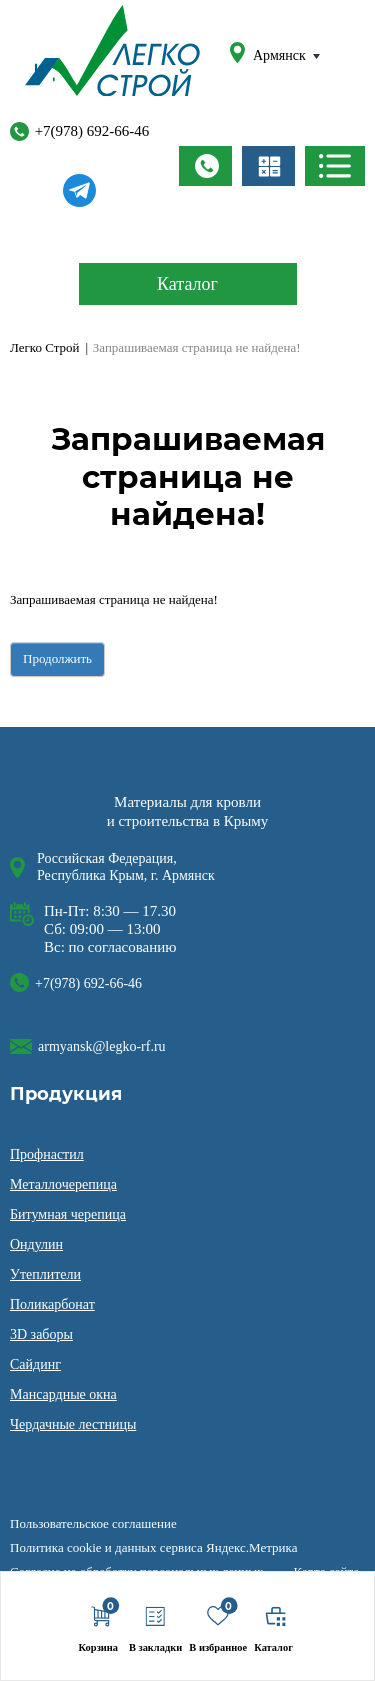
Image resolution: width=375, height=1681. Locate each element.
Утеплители (45, 1274)
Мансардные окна (63, 1394)
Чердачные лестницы (73, 1424)
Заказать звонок (205, 166)
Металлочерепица (63, 1184)
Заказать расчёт (268, 166)
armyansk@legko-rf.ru (102, 1046)
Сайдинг (35, 1364)
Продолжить (57, 658)
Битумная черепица (68, 1214)
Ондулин (36, 1244)
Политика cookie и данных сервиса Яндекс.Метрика (153, 1547)
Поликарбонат (52, 1304)
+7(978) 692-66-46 (80, 129)
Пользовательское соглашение (93, 1523)
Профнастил (47, 1154)
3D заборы (41, 1334)
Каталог (187, 284)
